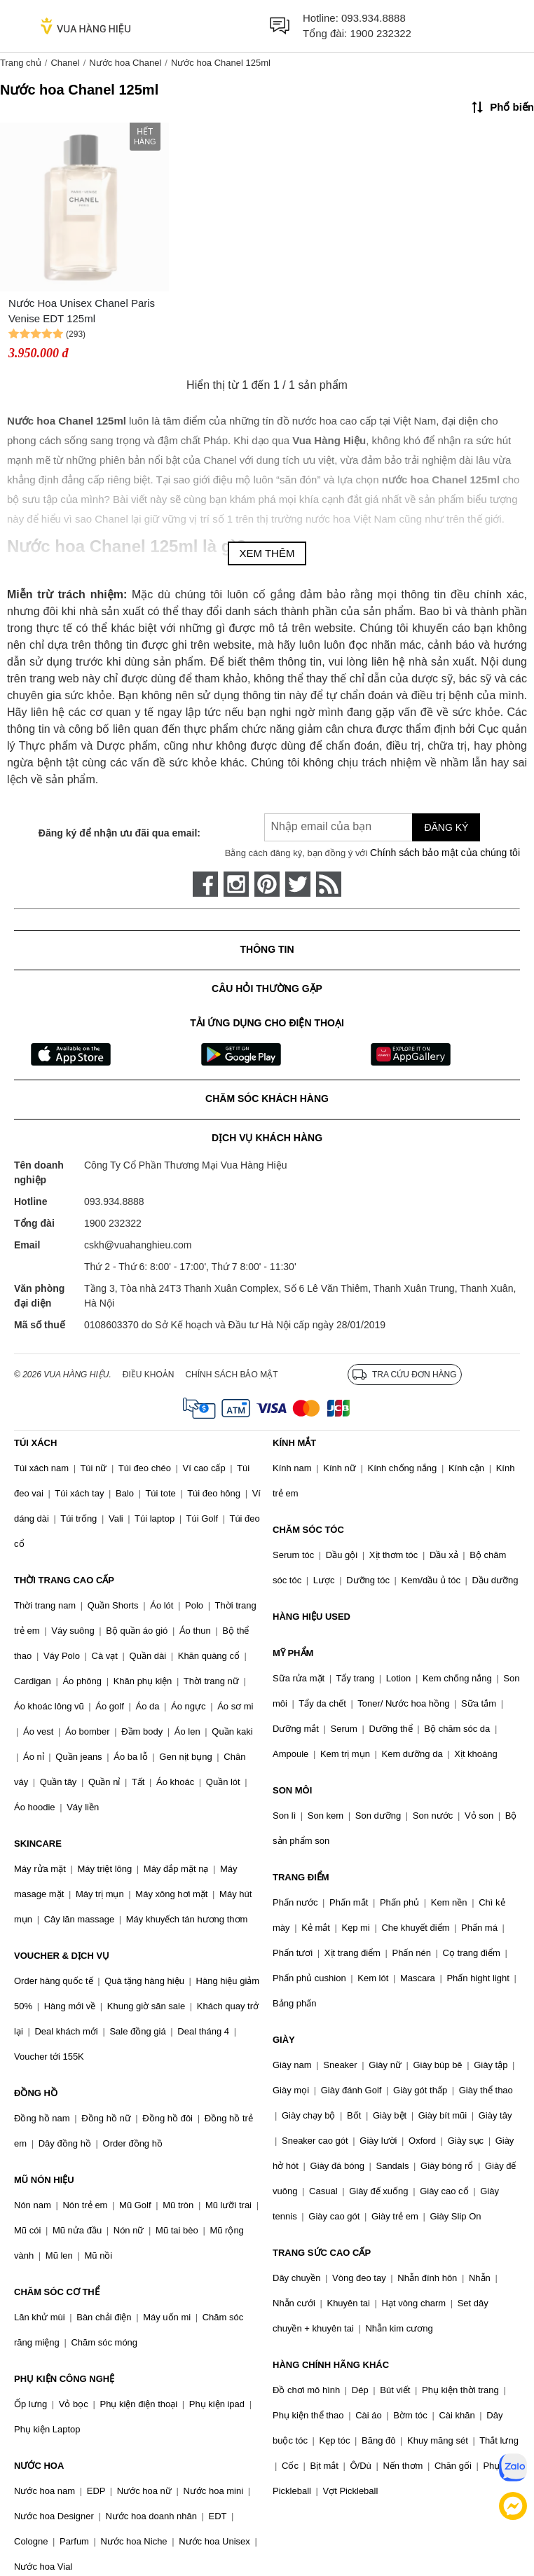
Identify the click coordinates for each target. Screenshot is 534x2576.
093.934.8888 (373, 18)
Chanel (64, 62)
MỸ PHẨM (293, 1653)
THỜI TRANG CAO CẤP (64, 1580)
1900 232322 (380, 33)
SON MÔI (292, 1790)
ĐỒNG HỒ (35, 2093)
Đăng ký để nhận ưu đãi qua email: (119, 833)
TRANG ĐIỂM (301, 1877)
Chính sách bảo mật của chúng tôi (445, 852)
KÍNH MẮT (294, 1443)
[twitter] (297, 884)
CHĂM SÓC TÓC (308, 1529)
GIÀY (284, 2039)
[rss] (328, 884)
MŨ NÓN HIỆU (44, 2180)
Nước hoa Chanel (125, 62)
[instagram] (236, 884)
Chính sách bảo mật (231, 1374)
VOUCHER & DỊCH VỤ (61, 1955)
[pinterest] (267, 884)
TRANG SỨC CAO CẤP (322, 2252)
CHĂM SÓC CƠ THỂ (57, 2292)
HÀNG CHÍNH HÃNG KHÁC (331, 2365)
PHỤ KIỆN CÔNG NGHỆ (64, 2379)
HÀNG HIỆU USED (311, 1616)
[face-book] (205, 884)
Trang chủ (20, 62)
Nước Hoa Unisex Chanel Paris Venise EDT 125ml (81, 311)
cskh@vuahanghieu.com (138, 1245)
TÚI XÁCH (35, 1443)
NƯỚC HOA (39, 2465)
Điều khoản (148, 1374)
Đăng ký (446, 827)
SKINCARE (38, 1843)
